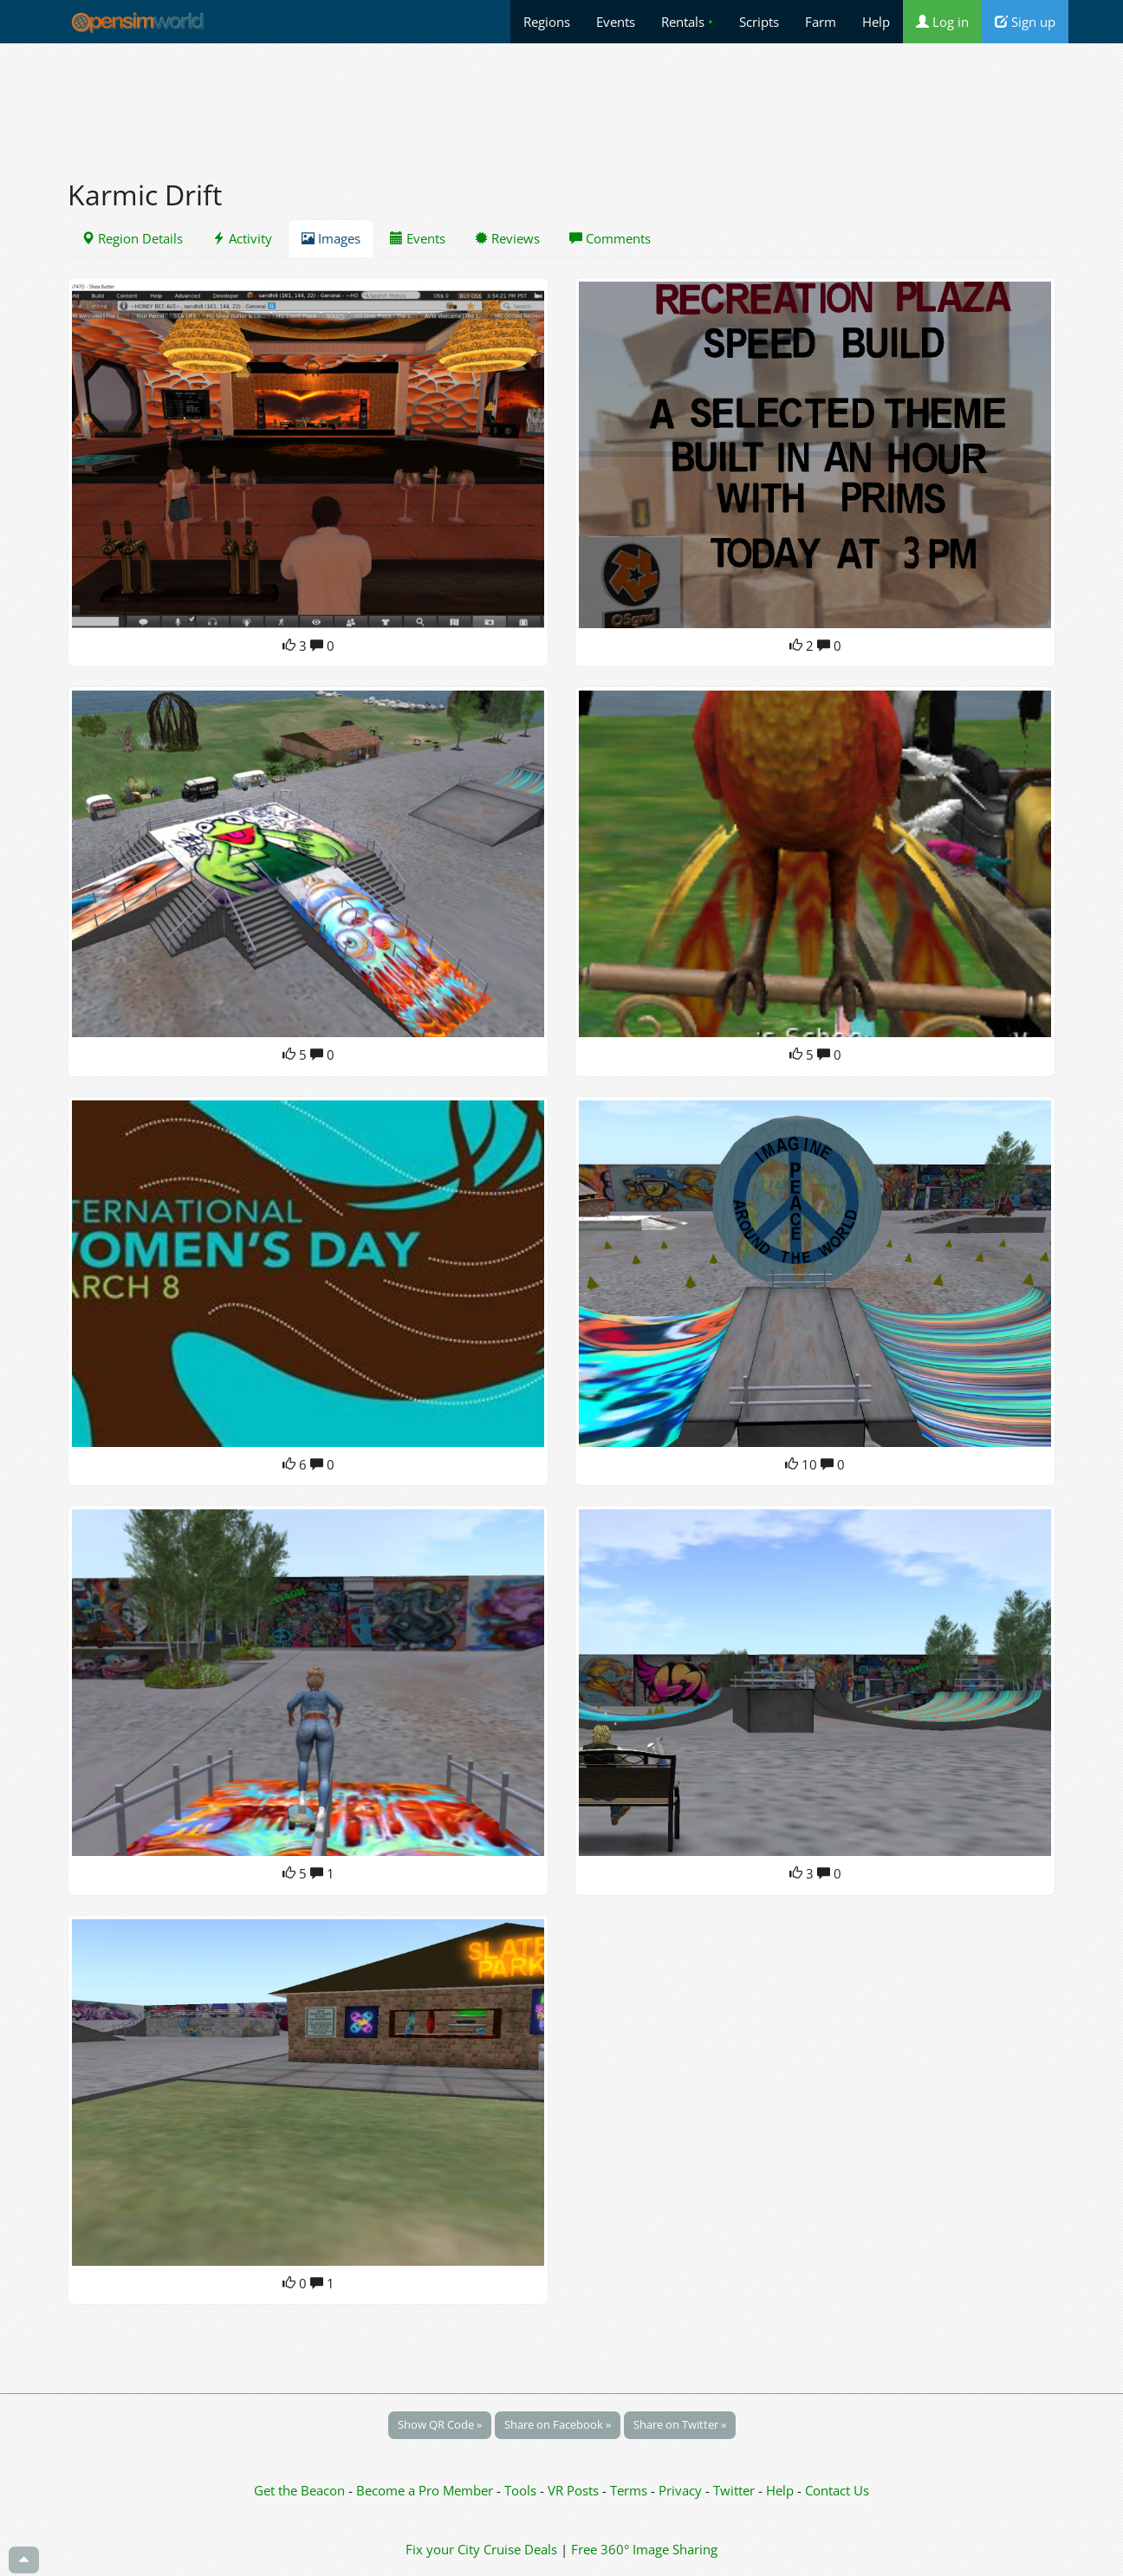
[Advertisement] (561, 101)
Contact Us (837, 2490)
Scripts (759, 21)
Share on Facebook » (557, 2424)
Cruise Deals (520, 2549)
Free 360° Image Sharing (644, 2549)
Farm (820, 21)
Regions (546, 21)
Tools (522, 2490)
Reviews (507, 238)
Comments (610, 238)
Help (876, 21)
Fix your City (443, 2549)
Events (615, 21)
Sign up (1025, 21)
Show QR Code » (440, 2424)
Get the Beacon (299, 2490)
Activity (242, 238)
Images (331, 238)
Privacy (680, 2490)
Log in (942, 21)
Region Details (132, 238)
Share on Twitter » (679, 2424)
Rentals (687, 21)
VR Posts (575, 2490)
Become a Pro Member (426, 2490)
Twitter (734, 2490)
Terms (630, 2490)
